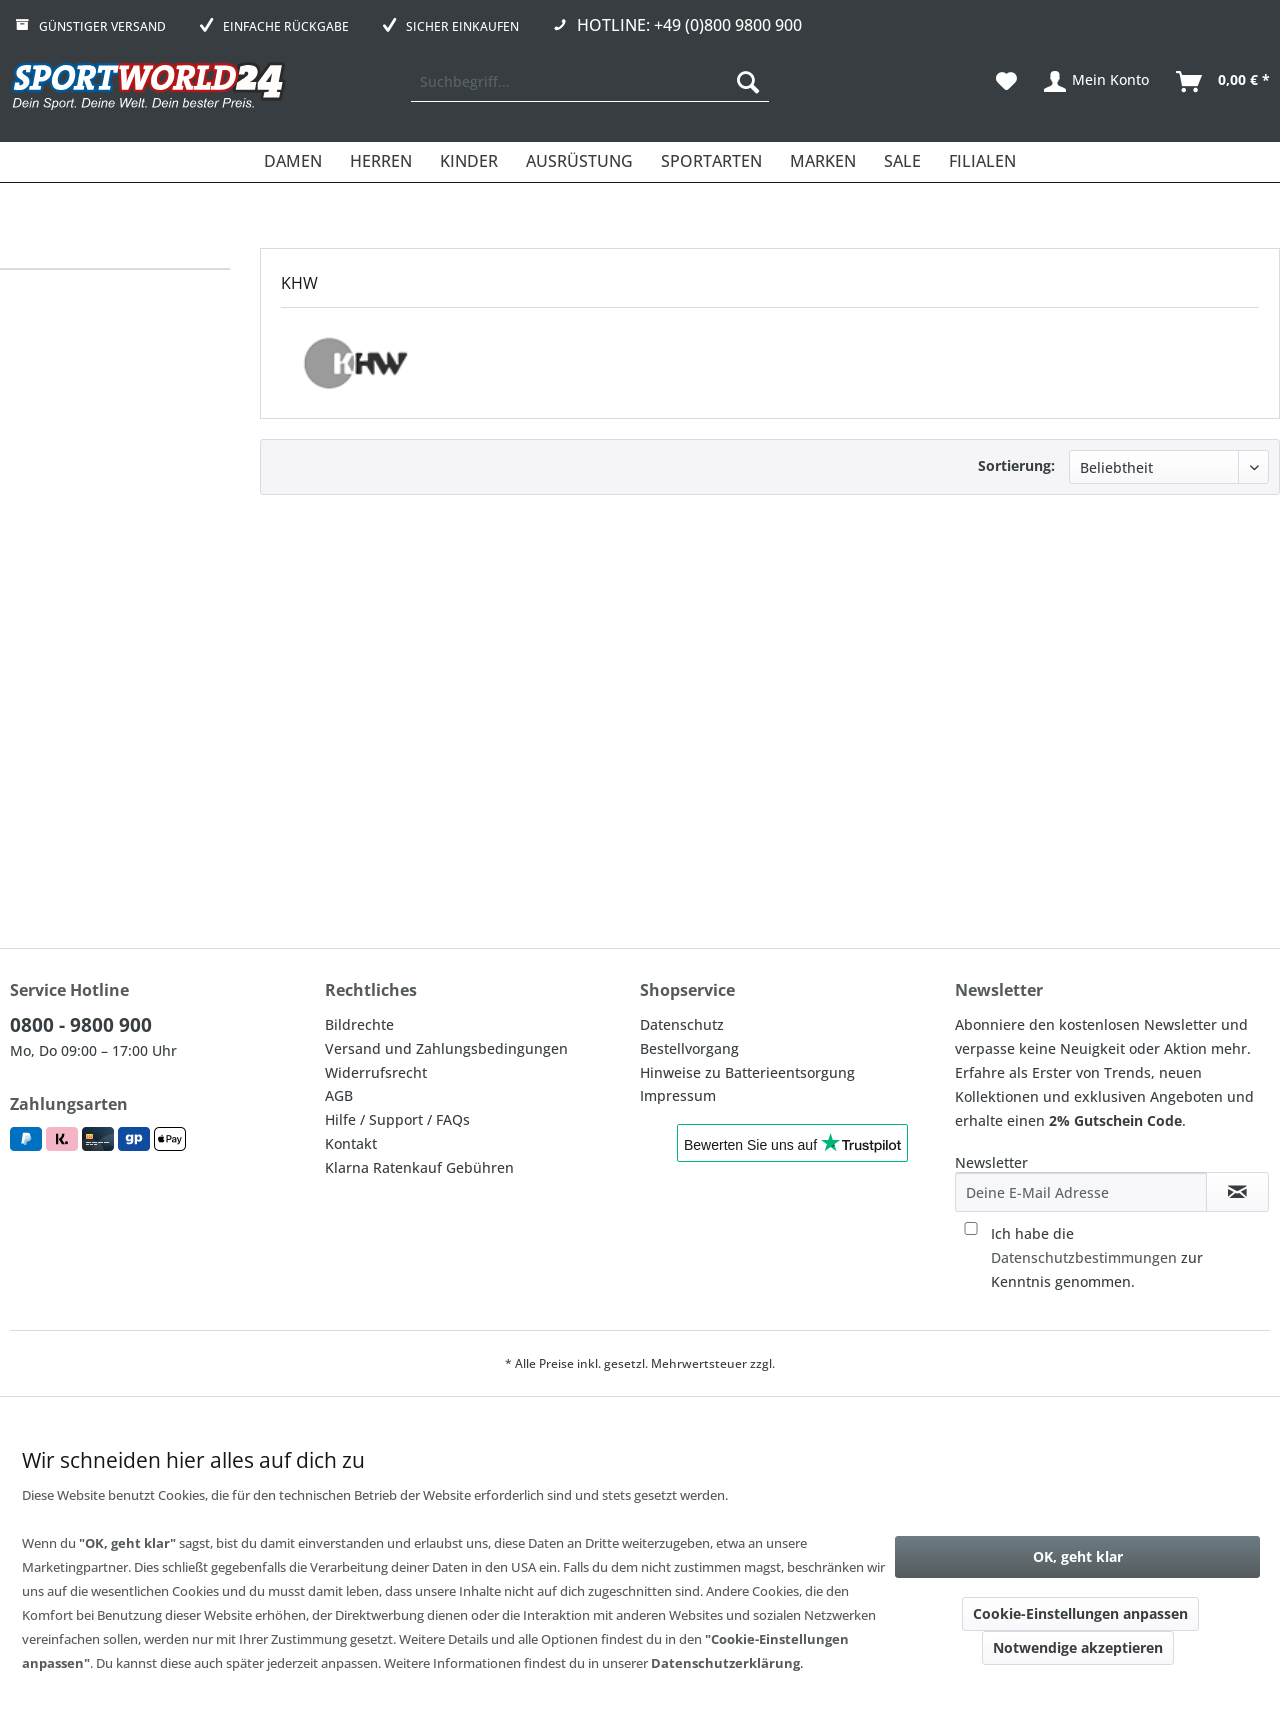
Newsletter (991, 1162)
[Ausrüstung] (579, 162)
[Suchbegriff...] (590, 82)
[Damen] (293, 162)
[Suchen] (748, 82)
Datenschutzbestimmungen (1084, 1257)
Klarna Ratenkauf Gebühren (419, 1167)
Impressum (678, 1095)
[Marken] (823, 162)
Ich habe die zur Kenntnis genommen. (1097, 1257)
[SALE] (902, 162)
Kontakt (351, 1143)
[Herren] (381, 162)
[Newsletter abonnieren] (1237, 1192)
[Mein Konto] (1097, 82)
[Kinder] (469, 162)
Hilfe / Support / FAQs (397, 1119)
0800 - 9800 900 (81, 1025)
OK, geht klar (1078, 1556)
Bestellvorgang (689, 1048)
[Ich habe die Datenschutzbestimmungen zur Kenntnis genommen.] (971, 1228)
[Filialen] (982, 162)
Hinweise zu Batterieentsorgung (747, 1072)
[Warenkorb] (1224, 82)
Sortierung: (1016, 465)
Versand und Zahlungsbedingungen (446, 1048)
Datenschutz (682, 1024)
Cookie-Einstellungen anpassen (1080, 1613)
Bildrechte (359, 1024)
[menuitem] (590, 82)
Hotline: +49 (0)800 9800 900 (689, 25)
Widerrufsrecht (376, 1072)
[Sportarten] (711, 162)
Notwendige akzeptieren (1078, 1647)
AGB (339, 1095)
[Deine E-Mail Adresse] (1081, 1192)
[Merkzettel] (1006, 82)
